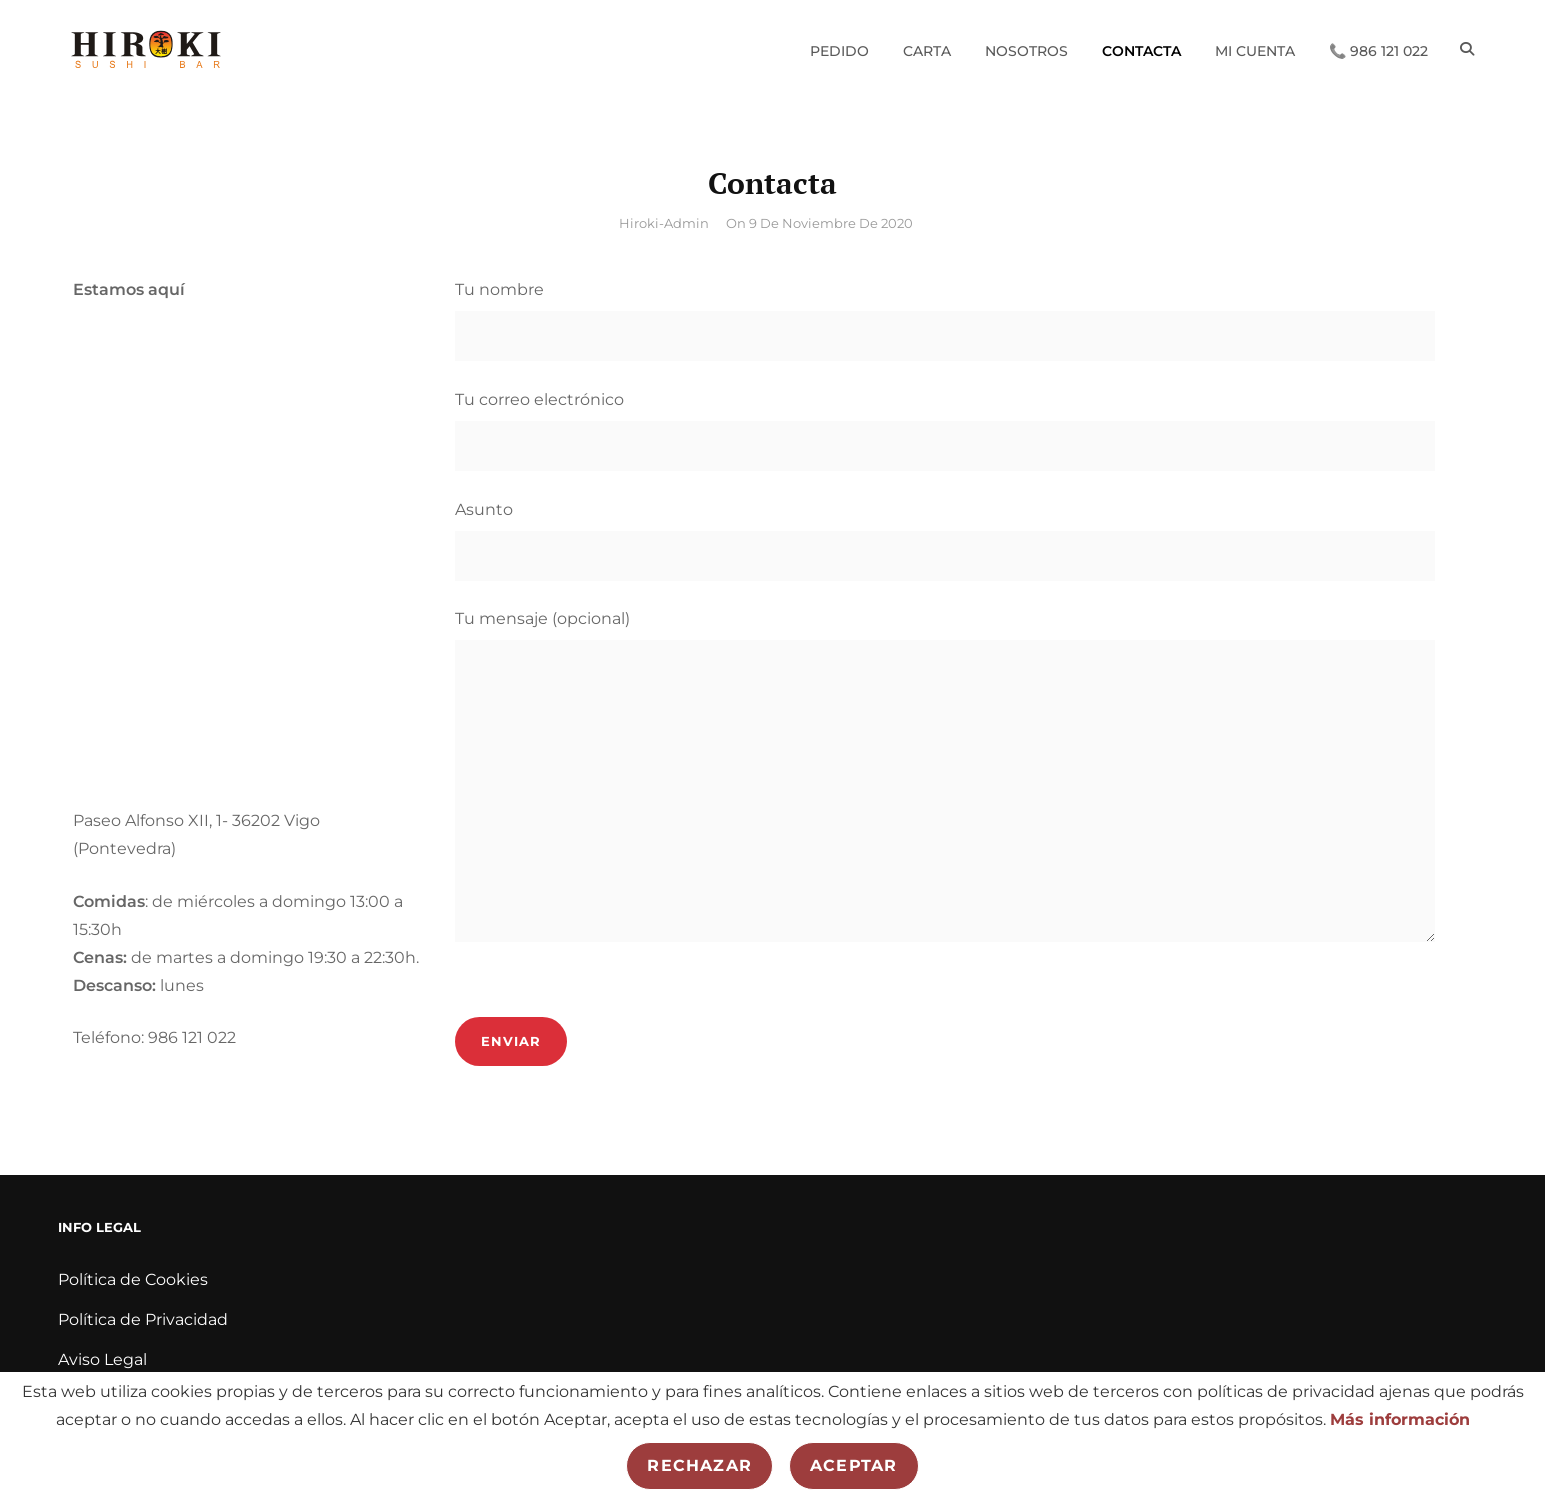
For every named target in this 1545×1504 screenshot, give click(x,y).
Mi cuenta (1254, 49)
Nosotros (1025, 49)
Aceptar (853, 1465)
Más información (1400, 1419)
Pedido (838, 49)
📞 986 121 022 (1377, 49)
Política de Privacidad (143, 1319)
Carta (926, 49)
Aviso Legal (102, 1359)
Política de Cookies (133, 1279)
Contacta (1140, 49)
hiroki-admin (664, 223)
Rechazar (699, 1465)
